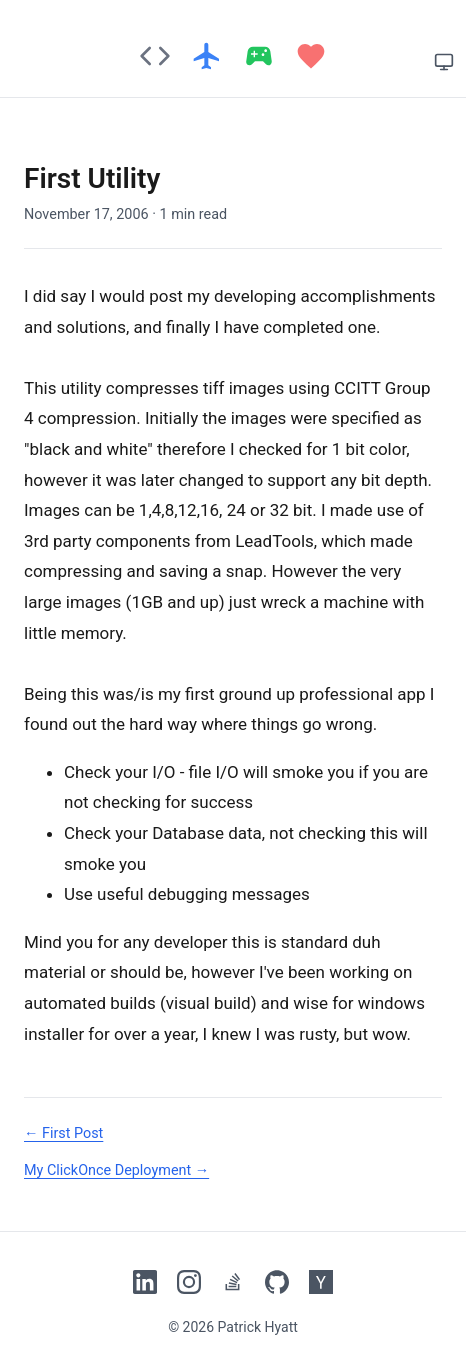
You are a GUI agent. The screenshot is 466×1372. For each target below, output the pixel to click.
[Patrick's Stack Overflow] (233, 1282)
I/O (226, 772)
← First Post (63, 1133)
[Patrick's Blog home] (233, 56)
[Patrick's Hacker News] (321, 1282)
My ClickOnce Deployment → (116, 1170)
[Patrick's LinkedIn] (145, 1282)
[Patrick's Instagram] (189, 1282)
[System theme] (444, 62)
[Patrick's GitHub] (277, 1282)
